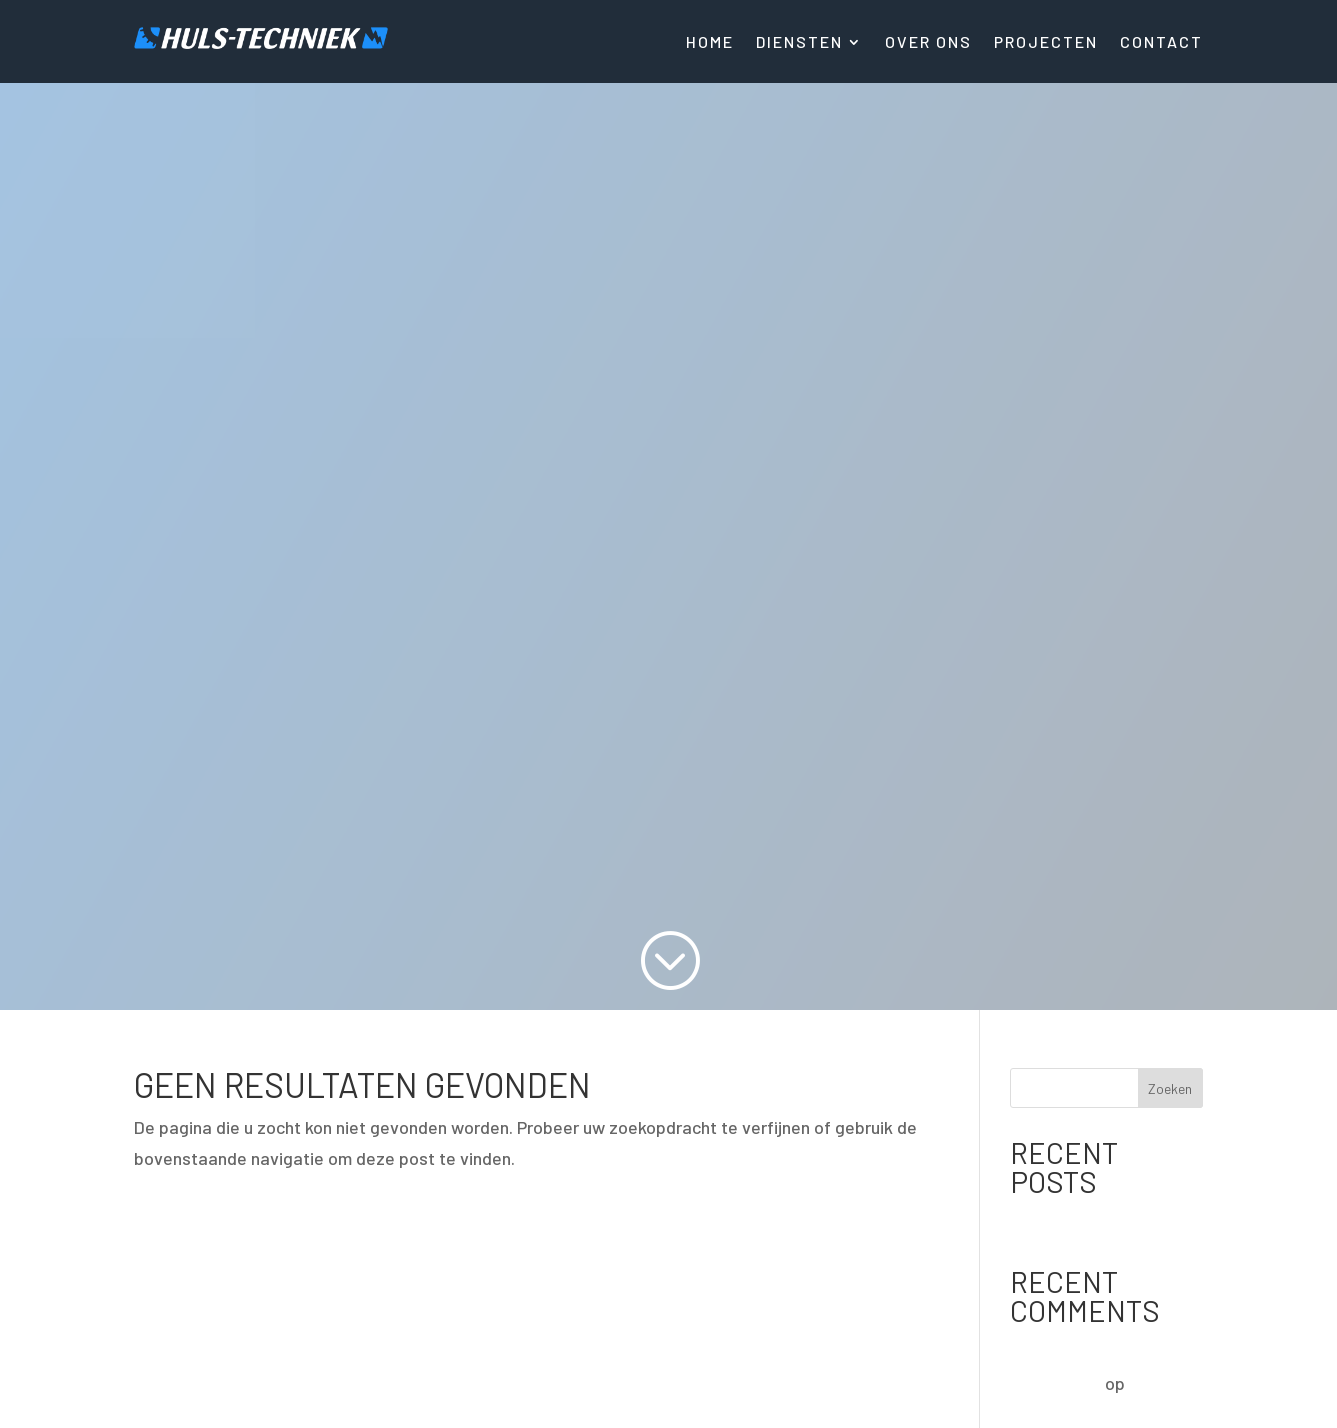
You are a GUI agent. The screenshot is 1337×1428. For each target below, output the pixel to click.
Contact (1161, 43)
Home (710, 43)
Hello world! (1056, 1221)
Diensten (799, 43)
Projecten (1046, 43)
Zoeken (1170, 1088)
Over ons (928, 43)
